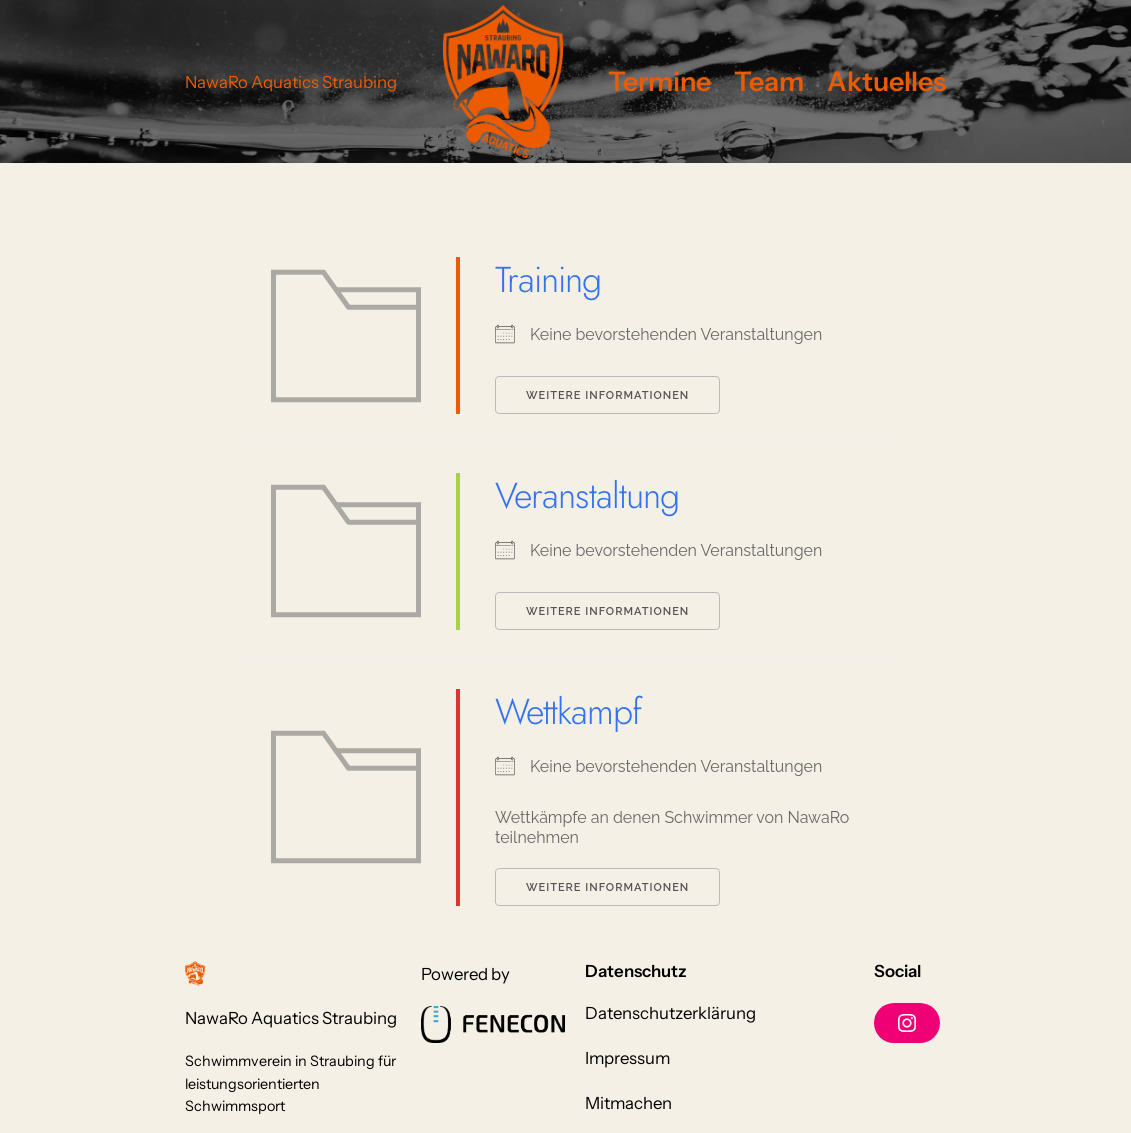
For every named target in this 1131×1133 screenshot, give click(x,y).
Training (548, 279)
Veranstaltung (587, 495)
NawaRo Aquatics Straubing (291, 82)
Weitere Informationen (607, 395)
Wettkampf (568, 711)
